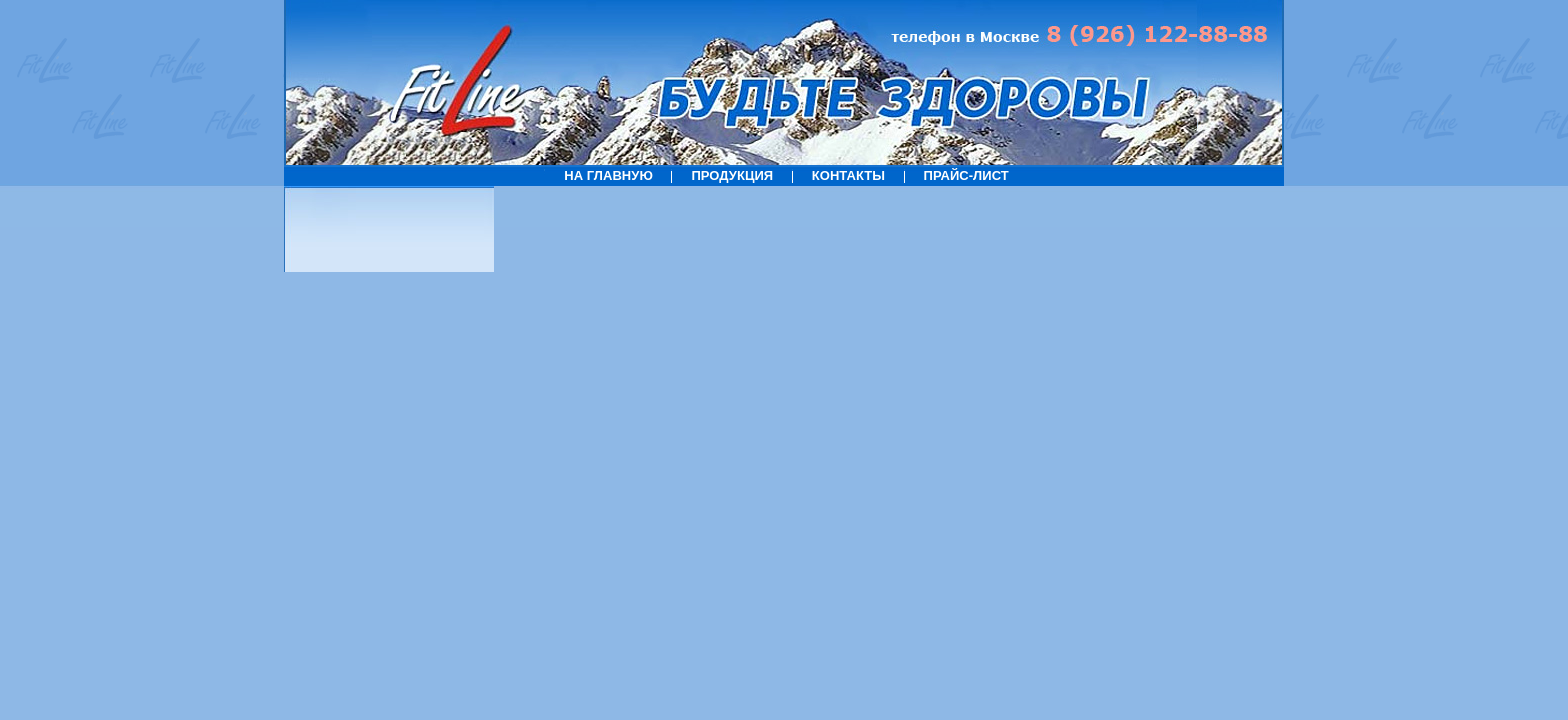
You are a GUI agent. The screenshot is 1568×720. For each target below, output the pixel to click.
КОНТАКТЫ (848, 175)
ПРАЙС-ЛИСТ (966, 175)
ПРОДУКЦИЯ (732, 175)
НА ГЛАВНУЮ (608, 175)
